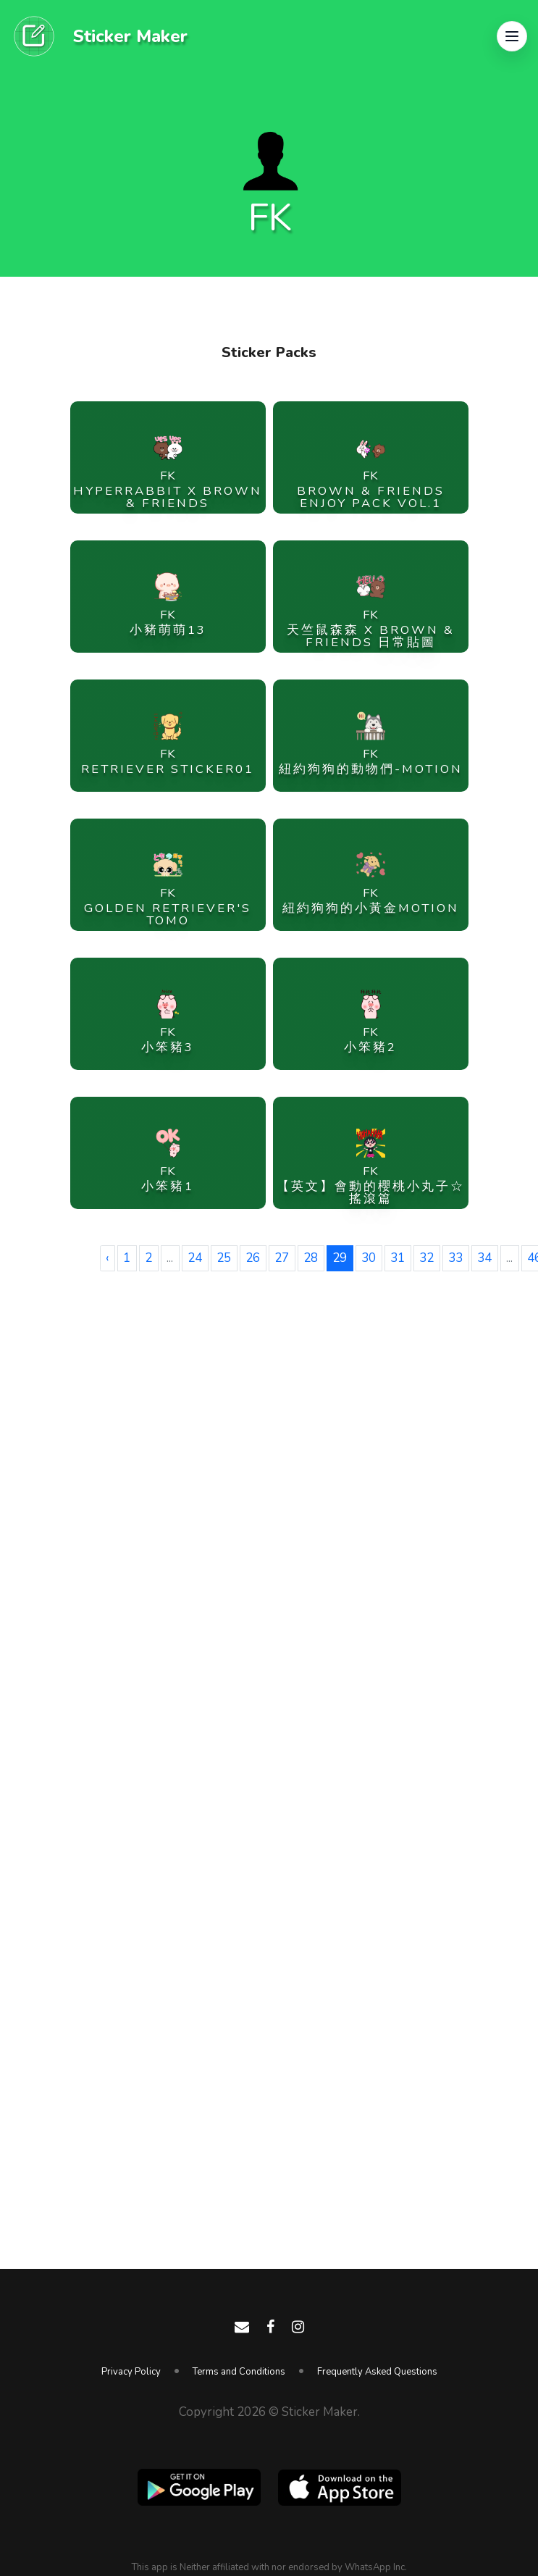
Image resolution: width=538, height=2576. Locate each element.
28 (310, 1258)
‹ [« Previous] (107, 1258)
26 (252, 1258)
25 (224, 1258)
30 (368, 1258)
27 (281, 1258)
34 (484, 1258)
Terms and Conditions (239, 2371)
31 (397, 1258)
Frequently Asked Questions (377, 2371)
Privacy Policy (131, 2371)
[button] (512, 36)
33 (455, 1258)
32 (426, 1258)
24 (195, 1258)
